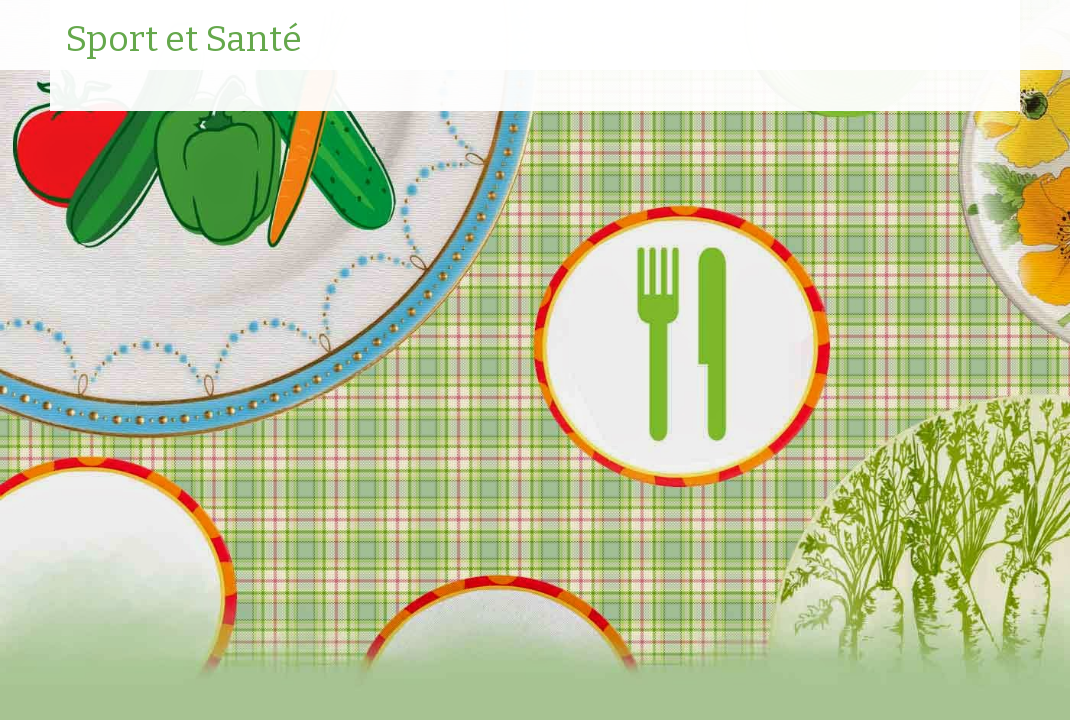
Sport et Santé (183, 40)
